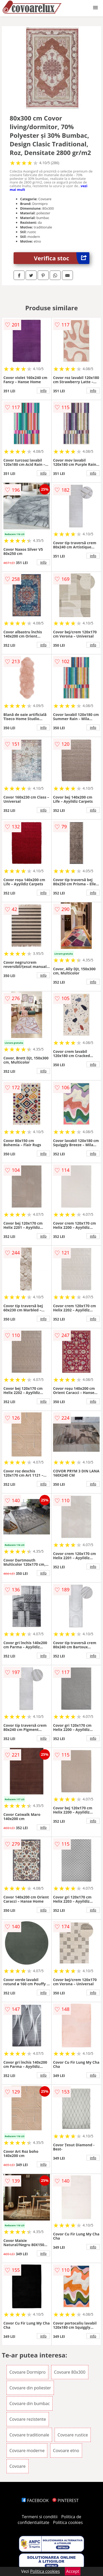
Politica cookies (68, 2522)
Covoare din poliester (30, 2388)
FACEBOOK (35, 2500)
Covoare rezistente (27, 2419)
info (43, 390)
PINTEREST (65, 2500)
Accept (72, 2571)
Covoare (17, 2466)
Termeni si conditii (40, 2517)
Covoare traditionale (29, 2435)
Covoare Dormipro (27, 2372)
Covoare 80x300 (69, 2372)
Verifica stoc (62, 258)
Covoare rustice (73, 2435)
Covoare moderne (26, 2450)
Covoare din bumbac (29, 2403)
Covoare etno (66, 2450)
